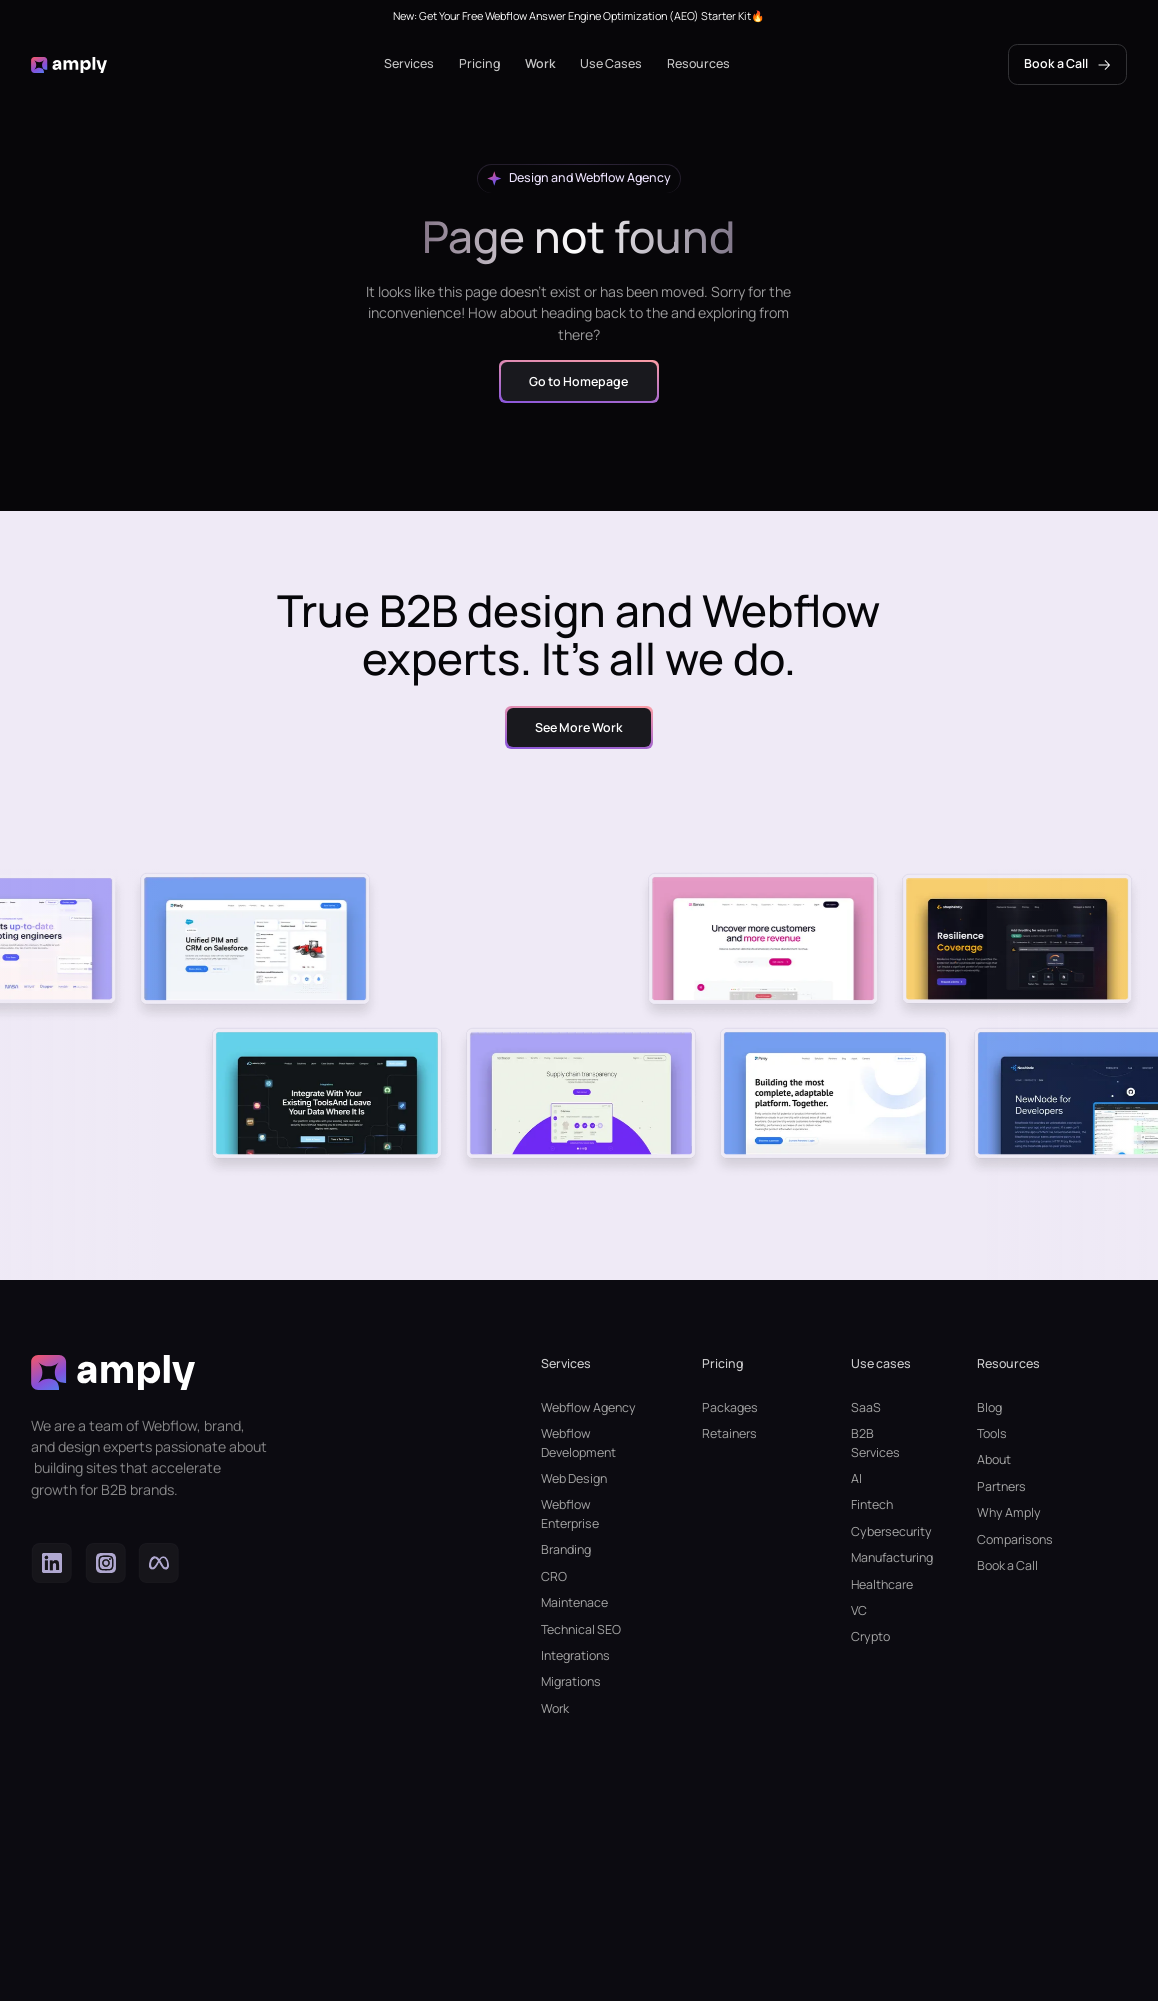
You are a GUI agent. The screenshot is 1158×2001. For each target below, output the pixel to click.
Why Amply (1009, 1512)
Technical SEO (581, 1629)
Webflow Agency (588, 1407)
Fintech (872, 1504)
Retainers (729, 1433)
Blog (989, 1407)
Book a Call (1007, 1565)
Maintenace (574, 1602)
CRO (554, 1576)
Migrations (571, 1681)
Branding (566, 1549)
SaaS (866, 1407)
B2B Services (875, 1443)
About (994, 1459)
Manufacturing (882, 1557)
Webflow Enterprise (570, 1514)
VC (859, 1610)
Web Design (574, 1478)
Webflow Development (578, 1443)
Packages (730, 1407)
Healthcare (882, 1584)
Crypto (870, 1636)
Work (540, 63)
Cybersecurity (882, 1531)
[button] (409, 64)
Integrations (575, 1655)
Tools (992, 1433)
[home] (68, 64)
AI (856, 1478)
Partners (1001, 1486)
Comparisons (1015, 1539)
